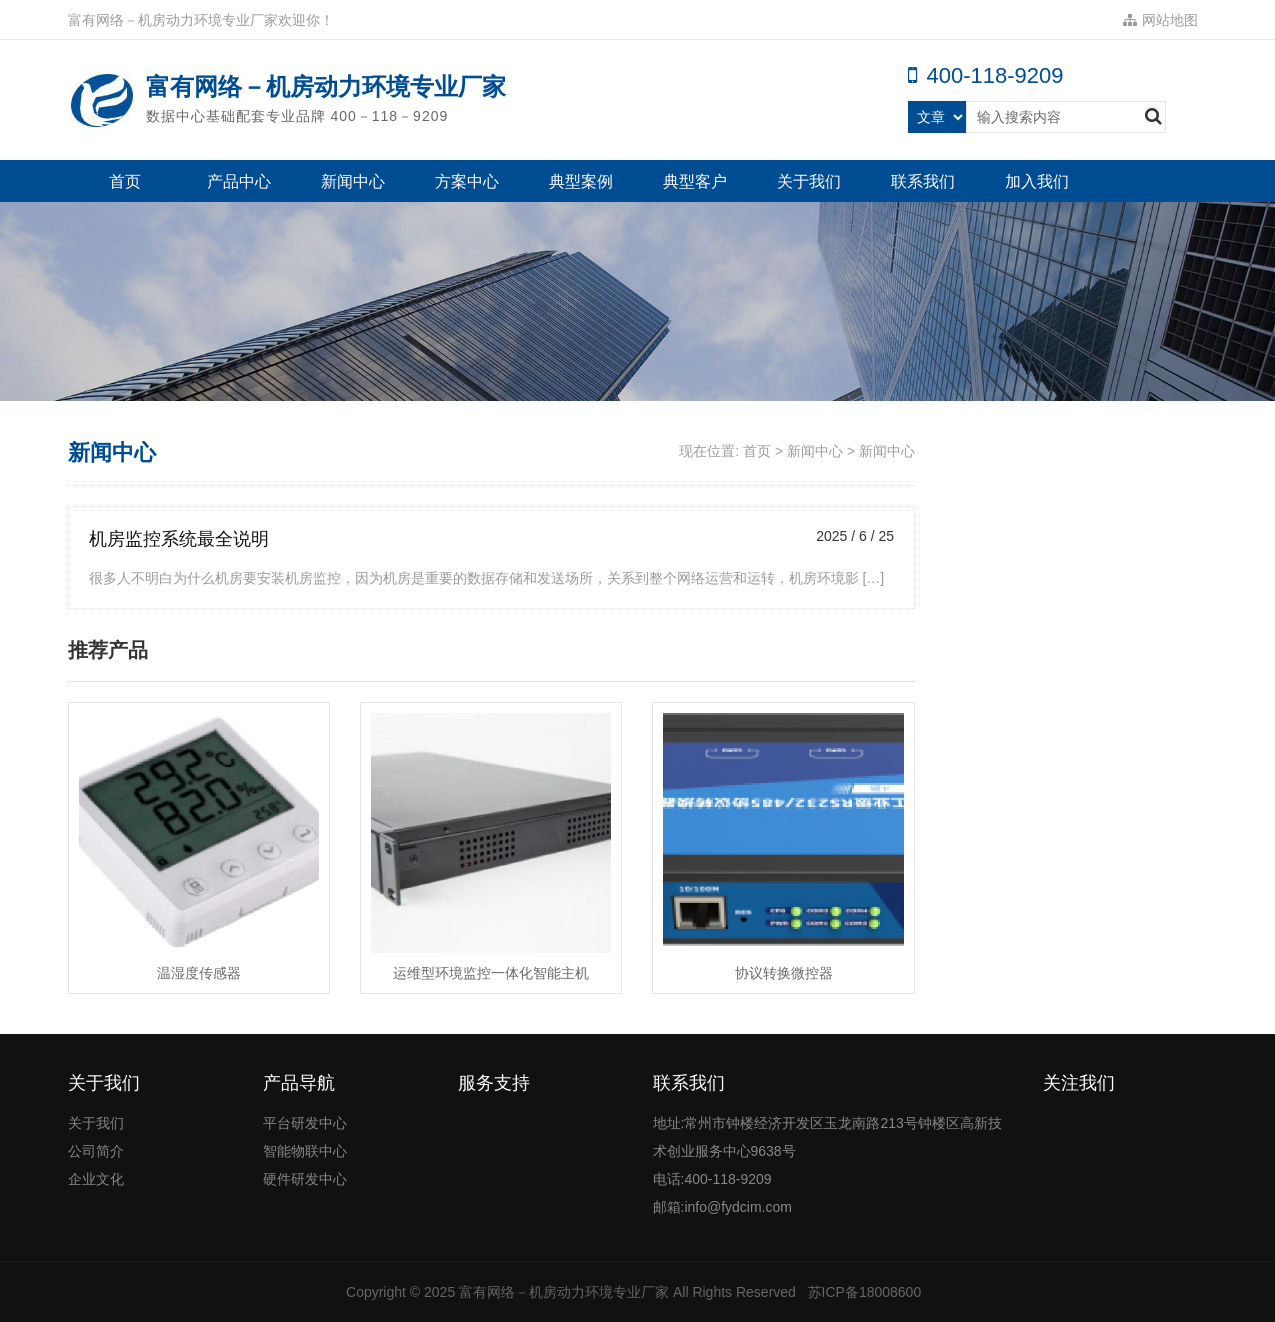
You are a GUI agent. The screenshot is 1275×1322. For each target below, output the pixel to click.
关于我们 (809, 181)
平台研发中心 (305, 1123)
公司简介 (96, 1151)
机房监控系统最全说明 (179, 539)
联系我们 (923, 181)
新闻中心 (353, 181)
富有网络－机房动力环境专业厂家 (564, 1292)
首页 (125, 181)
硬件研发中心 (305, 1179)
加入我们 (1037, 181)
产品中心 (239, 181)
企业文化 (96, 1179)
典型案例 (581, 181)
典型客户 (695, 181)
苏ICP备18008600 (865, 1292)
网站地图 (1160, 20)
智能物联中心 (305, 1151)
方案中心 (467, 181)
